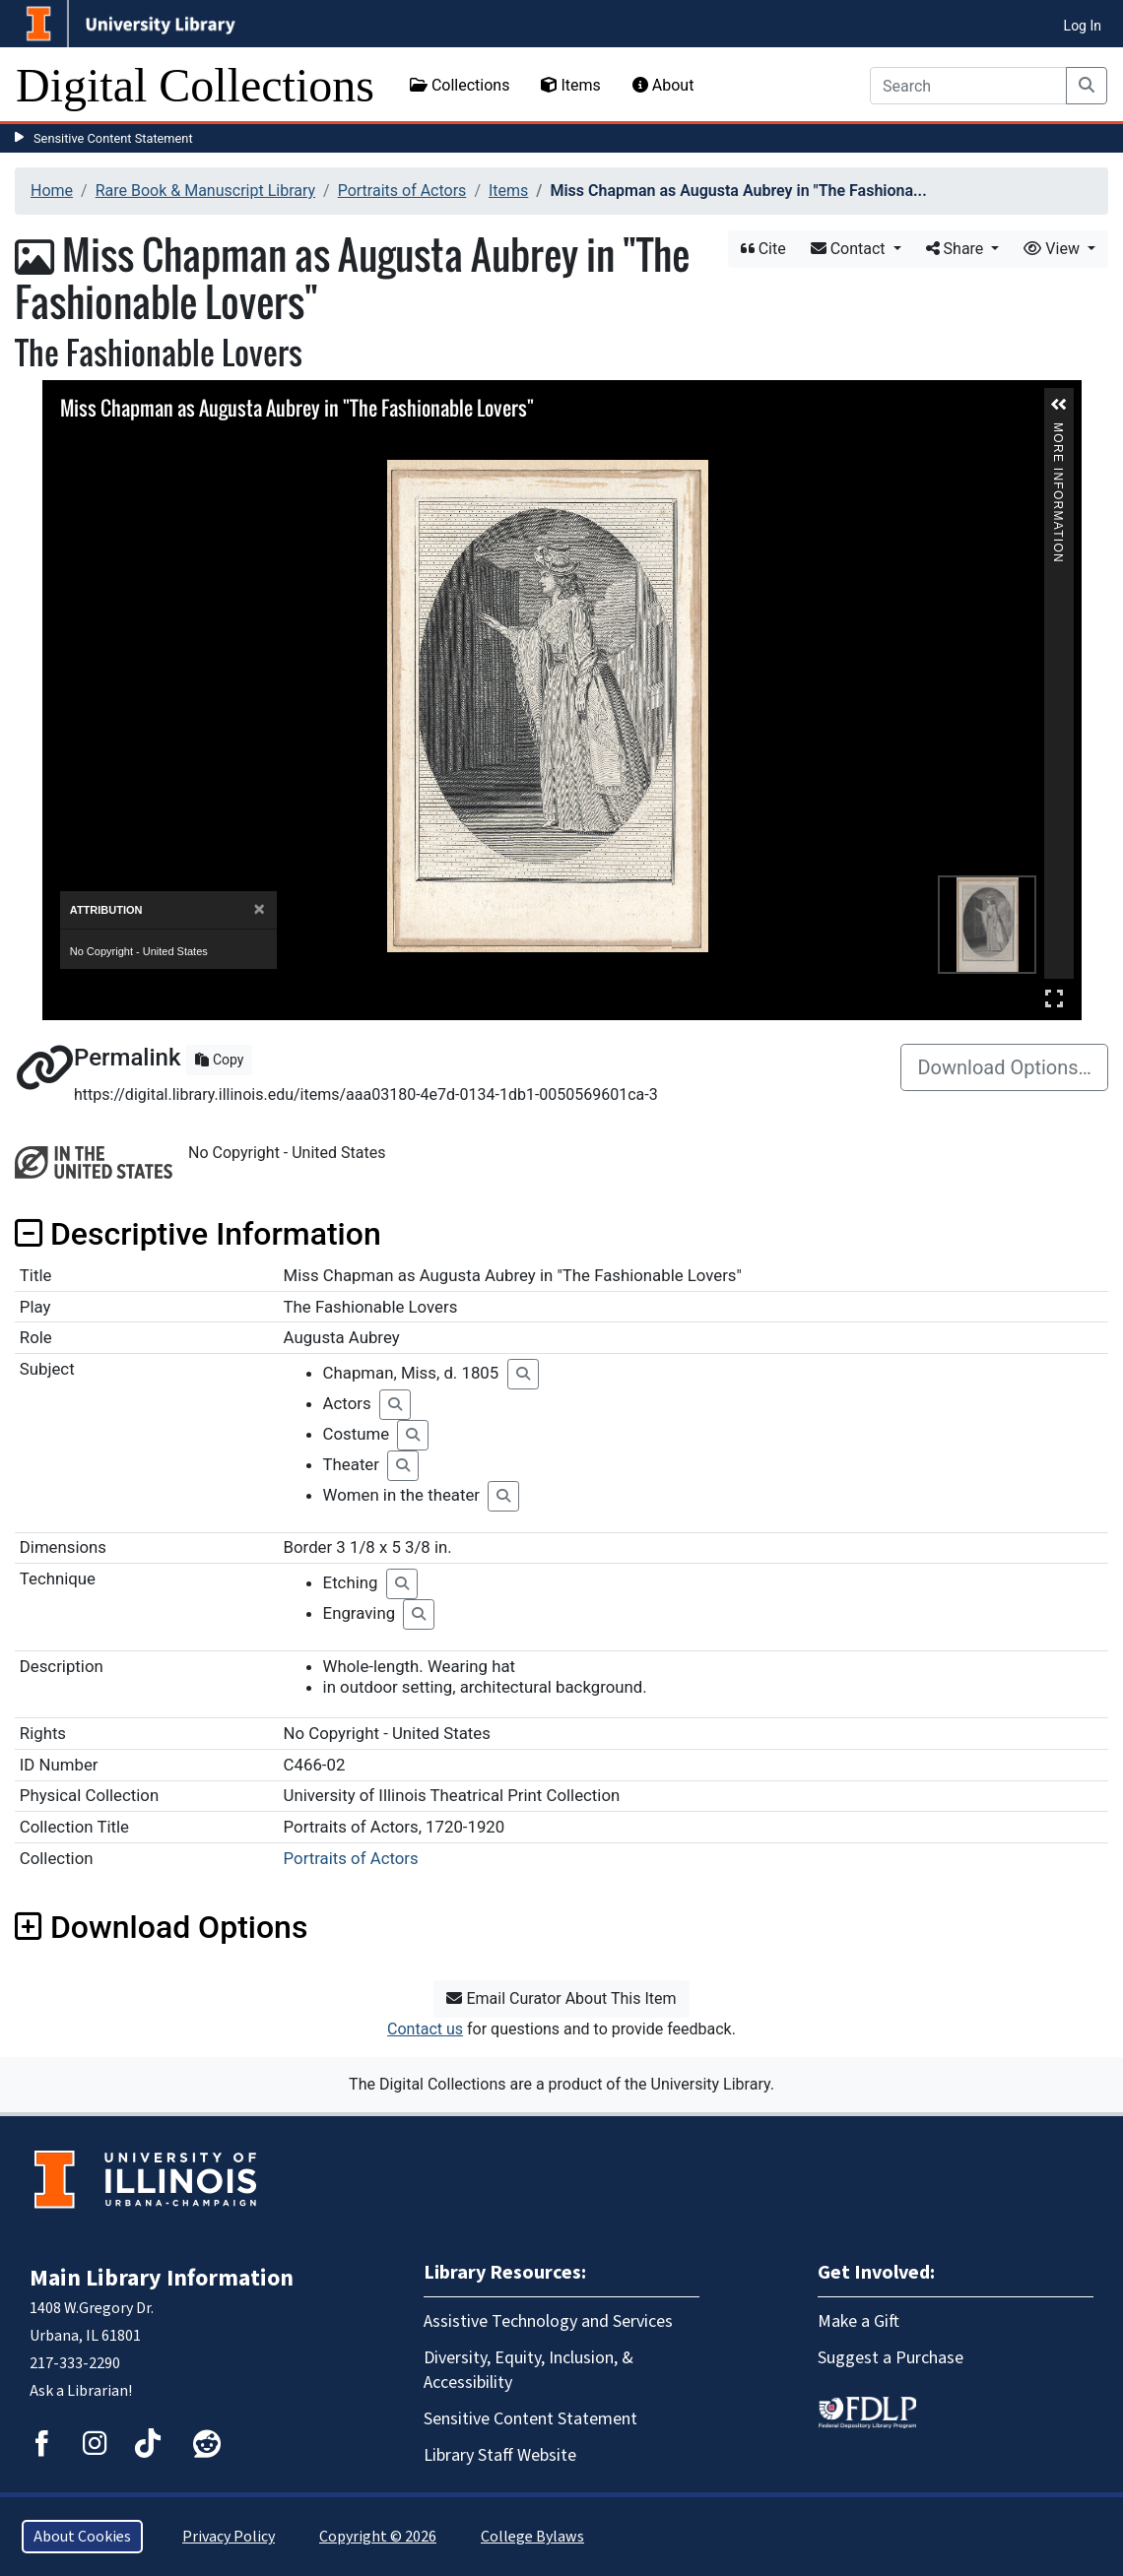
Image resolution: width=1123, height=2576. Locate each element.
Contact (850, 248)
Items (570, 85)
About (663, 85)
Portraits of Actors (402, 190)
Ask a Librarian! (81, 2391)
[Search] (968, 85)
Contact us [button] (425, 2029)
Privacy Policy (228, 2536)
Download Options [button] (161, 1927)
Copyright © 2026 (377, 2536)
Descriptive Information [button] (198, 1234)
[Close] (259, 909)
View (1054, 248)
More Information (1058, 430)
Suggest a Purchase (890, 2358)
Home (52, 190)
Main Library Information (162, 2278)
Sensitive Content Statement (113, 138)
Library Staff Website (500, 2455)
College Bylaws (532, 2536)
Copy (219, 1059)
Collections (460, 85)
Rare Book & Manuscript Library (205, 190)
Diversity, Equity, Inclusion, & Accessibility (528, 2370)
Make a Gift (858, 2321)
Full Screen (1054, 998)
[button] (1059, 405)
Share (957, 248)
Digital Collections (195, 85)
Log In (1082, 25)
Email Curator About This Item (561, 1998)
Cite (763, 248)
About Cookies (82, 2536)
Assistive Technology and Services (548, 2321)
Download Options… (1004, 1067)
